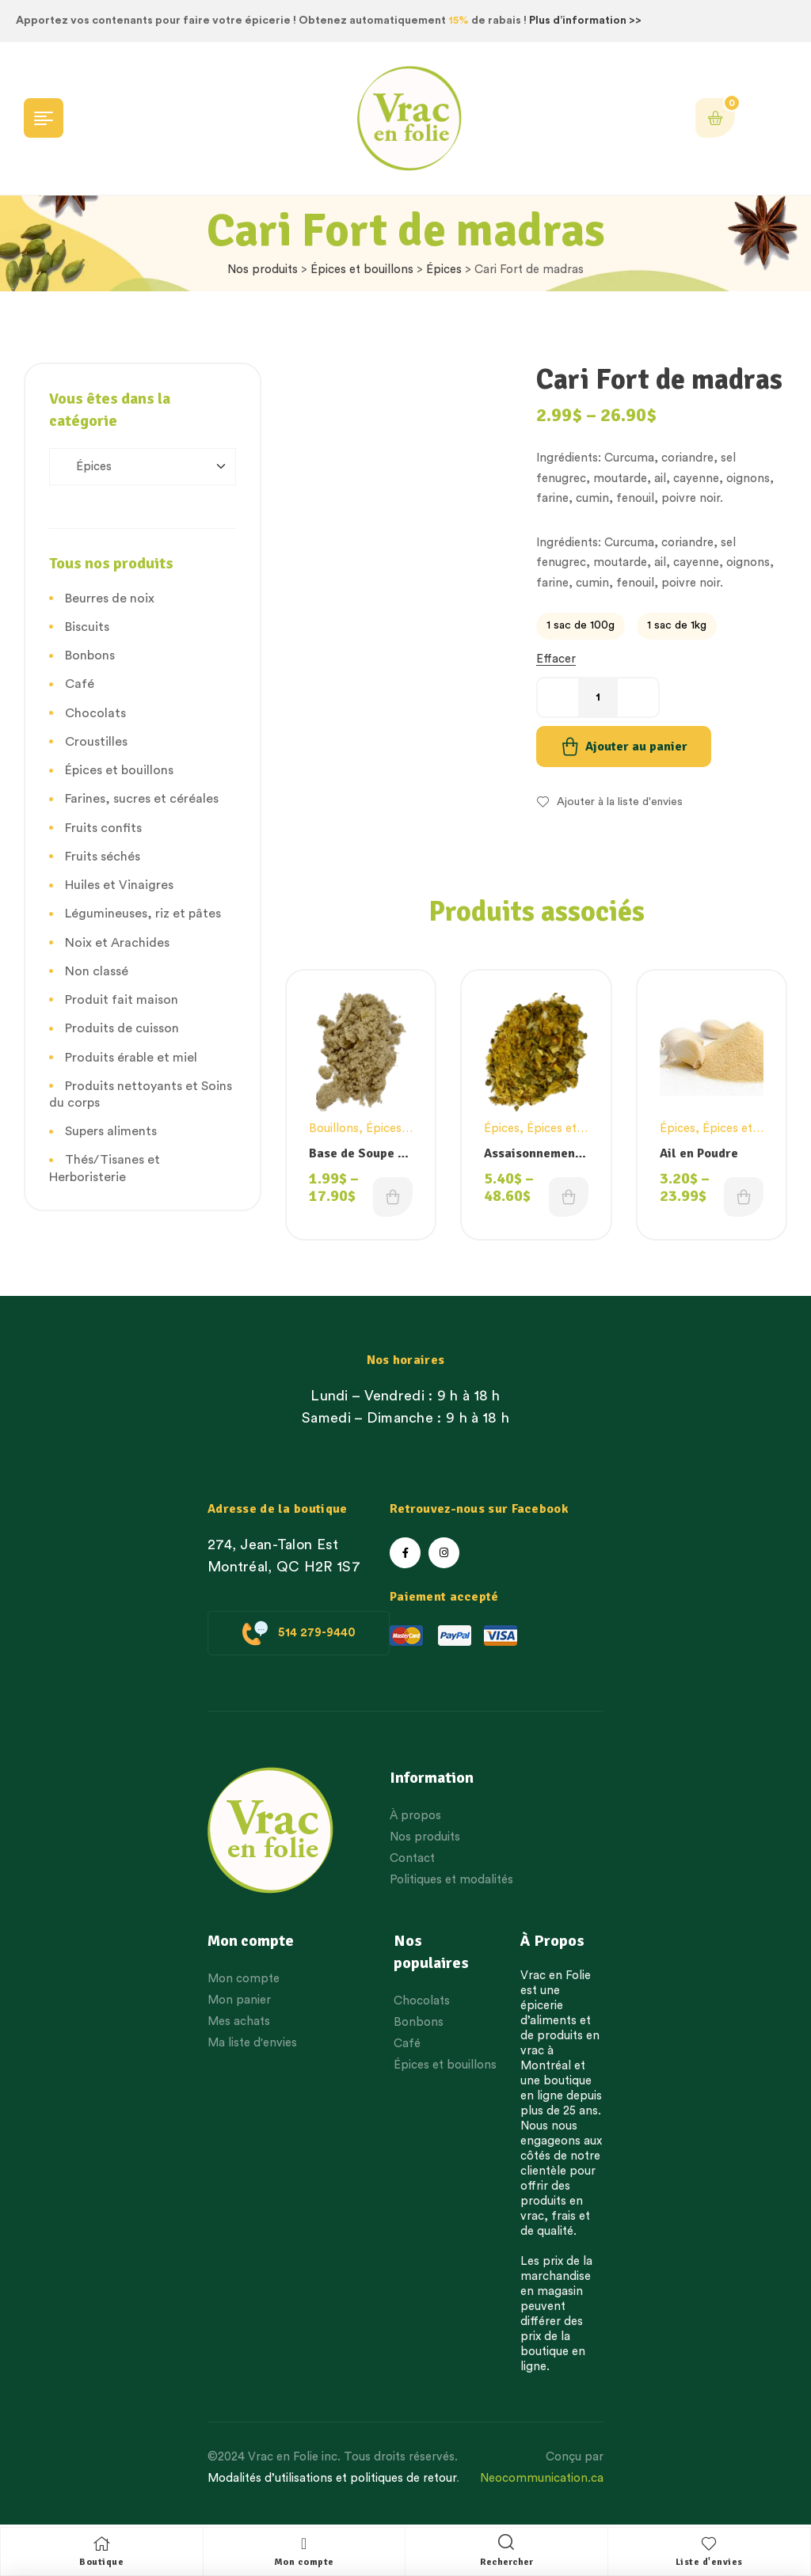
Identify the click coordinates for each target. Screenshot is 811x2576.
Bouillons (334, 1128)
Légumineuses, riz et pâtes (143, 913)
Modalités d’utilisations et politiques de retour (332, 2478)
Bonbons (90, 655)
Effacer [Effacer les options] (556, 659)
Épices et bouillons (361, 269)
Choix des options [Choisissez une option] (393, 1197)
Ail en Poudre (699, 1153)
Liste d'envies (709, 2562)
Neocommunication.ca (541, 2478)
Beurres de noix (109, 598)
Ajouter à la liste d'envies (620, 801)
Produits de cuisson (122, 1028)
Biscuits (87, 627)
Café (79, 684)
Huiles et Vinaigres (119, 885)
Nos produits (262, 269)
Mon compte (304, 2562)
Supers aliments (111, 1131)
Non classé (96, 971)
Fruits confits (103, 828)
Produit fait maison (121, 1000)
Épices (444, 269)
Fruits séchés (102, 856)
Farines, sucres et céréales (142, 798)
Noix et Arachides (117, 943)
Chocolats (95, 713)
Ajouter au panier (636, 746)
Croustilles (96, 741)
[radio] (580, 626)
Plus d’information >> (585, 20)
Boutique (101, 2562)
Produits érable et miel (131, 1057)
